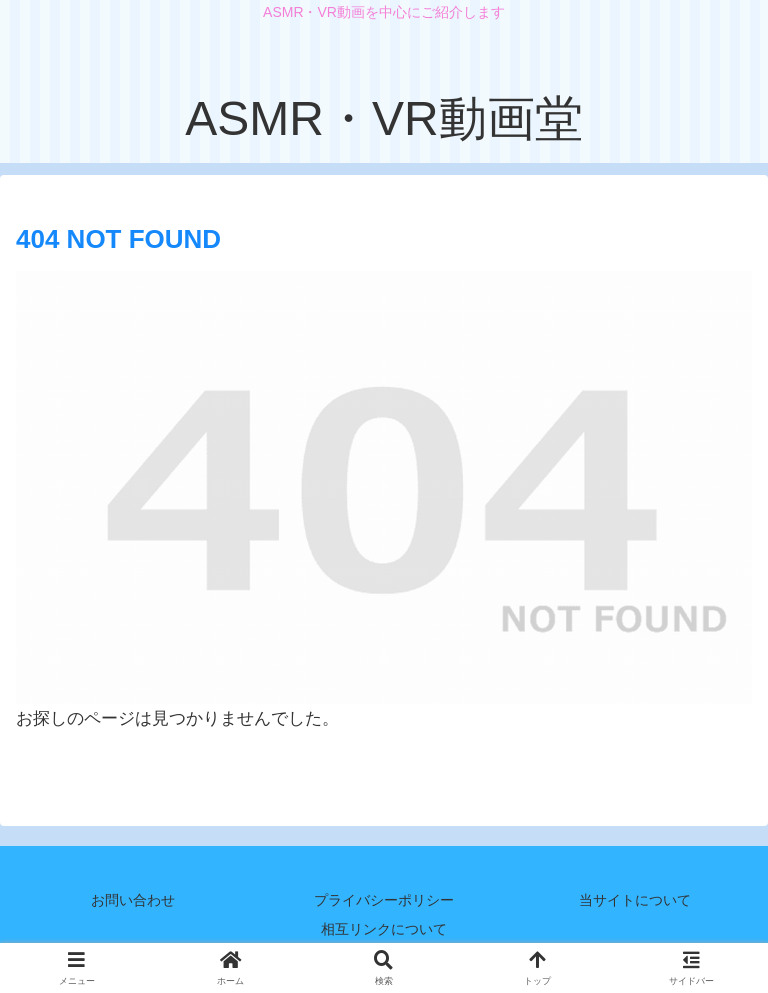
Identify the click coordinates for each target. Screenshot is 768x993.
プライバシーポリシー (384, 900)
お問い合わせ (133, 900)
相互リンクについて (384, 929)
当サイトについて (635, 900)
